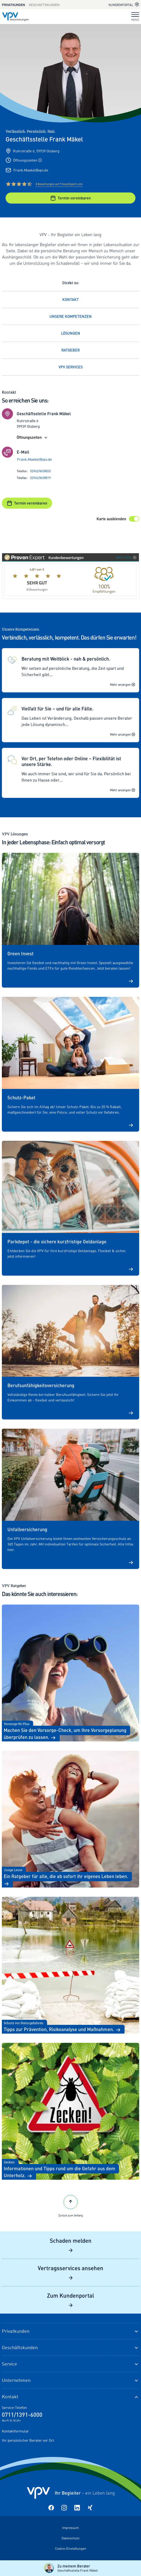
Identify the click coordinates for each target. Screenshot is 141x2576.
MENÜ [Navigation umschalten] (135, 16)
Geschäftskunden (20, 2347)
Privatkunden (15, 2331)
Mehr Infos (126, 557)
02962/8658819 (40, 478)
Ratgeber (70, 350)
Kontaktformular (15, 2431)
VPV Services (71, 367)
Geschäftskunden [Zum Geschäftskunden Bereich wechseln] (44, 5)
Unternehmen (16, 2380)
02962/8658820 (40, 471)
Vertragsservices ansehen (70, 2272)
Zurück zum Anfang (70, 2205)
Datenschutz (70, 2538)
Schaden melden (70, 2245)
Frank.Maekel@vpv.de (30, 170)
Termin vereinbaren (70, 198)
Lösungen (70, 333)
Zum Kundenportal (70, 2300)
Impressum (70, 2528)
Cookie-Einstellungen (70, 2548)
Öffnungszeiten (27, 160)
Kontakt (70, 299)
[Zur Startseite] (15, 16)
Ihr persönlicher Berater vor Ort (28, 2440)
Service (9, 2364)
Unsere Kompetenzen (71, 316)
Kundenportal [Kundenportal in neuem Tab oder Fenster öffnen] (124, 4)
